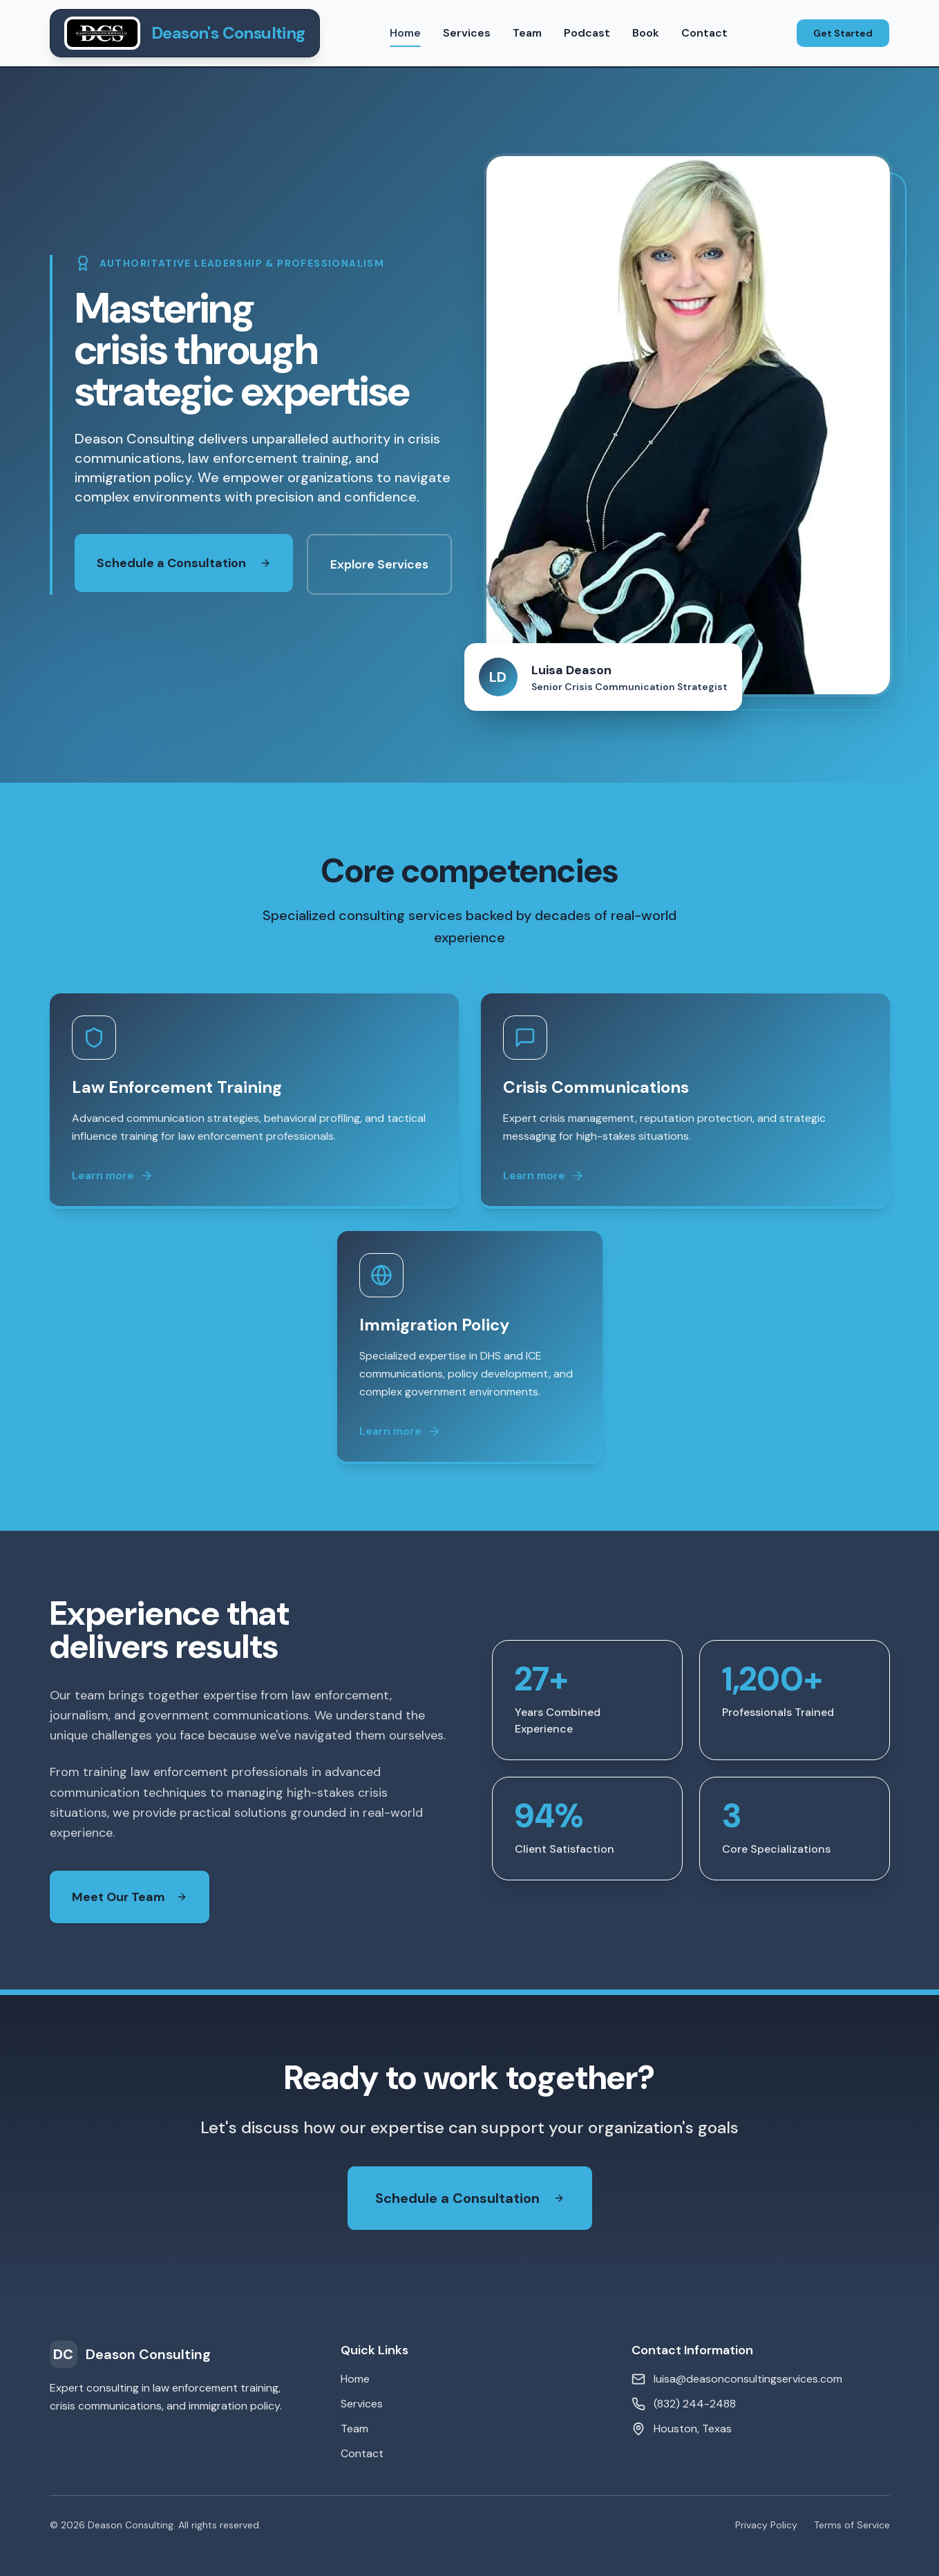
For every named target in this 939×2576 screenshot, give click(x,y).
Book (645, 33)
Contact (704, 33)
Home (405, 36)
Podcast (587, 33)
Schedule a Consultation (184, 563)
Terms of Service (852, 2525)
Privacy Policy (766, 2525)
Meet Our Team (122, 1897)
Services (467, 33)
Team (527, 33)
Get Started (843, 33)
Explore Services (379, 564)
